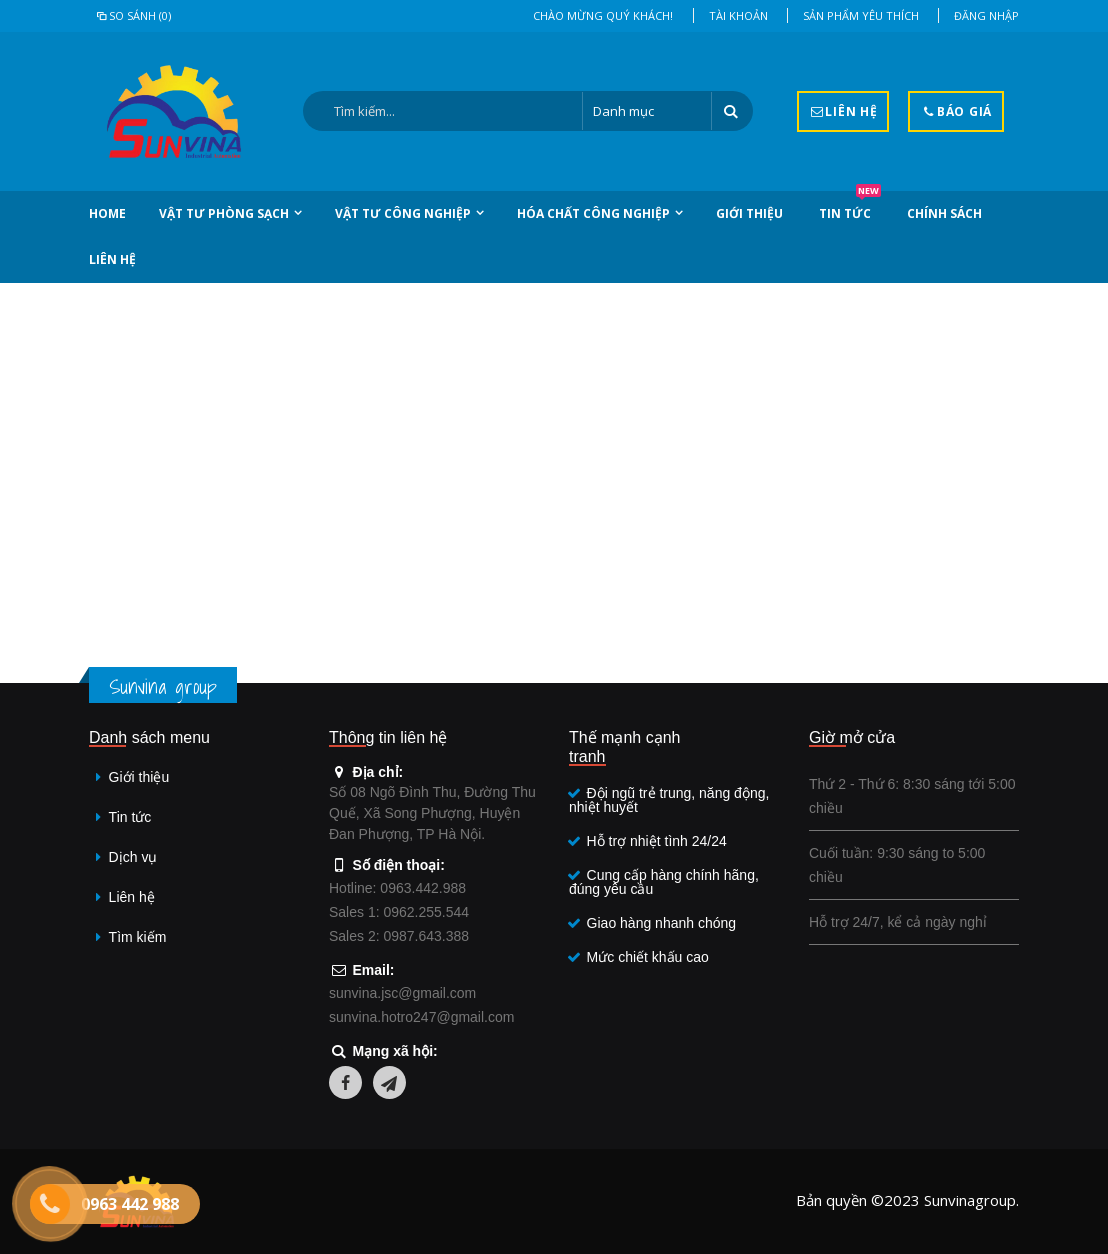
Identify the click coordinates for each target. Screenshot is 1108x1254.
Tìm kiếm (138, 937)
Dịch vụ (133, 857)
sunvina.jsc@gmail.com (402, 993)
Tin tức (850, 206)
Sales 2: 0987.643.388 (399, 936)
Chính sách (944, 213)
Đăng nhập (986, 15)
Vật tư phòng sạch (224, 213)
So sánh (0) (132, 15)
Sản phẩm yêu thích (861, 15)
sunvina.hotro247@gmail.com (421, 1017)
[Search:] (443, 111)
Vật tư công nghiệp (403, 213)
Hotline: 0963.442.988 (397, 888)
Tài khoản (738, 15)
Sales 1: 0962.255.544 (399, 912)
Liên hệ (112, 259)
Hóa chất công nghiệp (593, 213)
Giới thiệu (749, 213)
